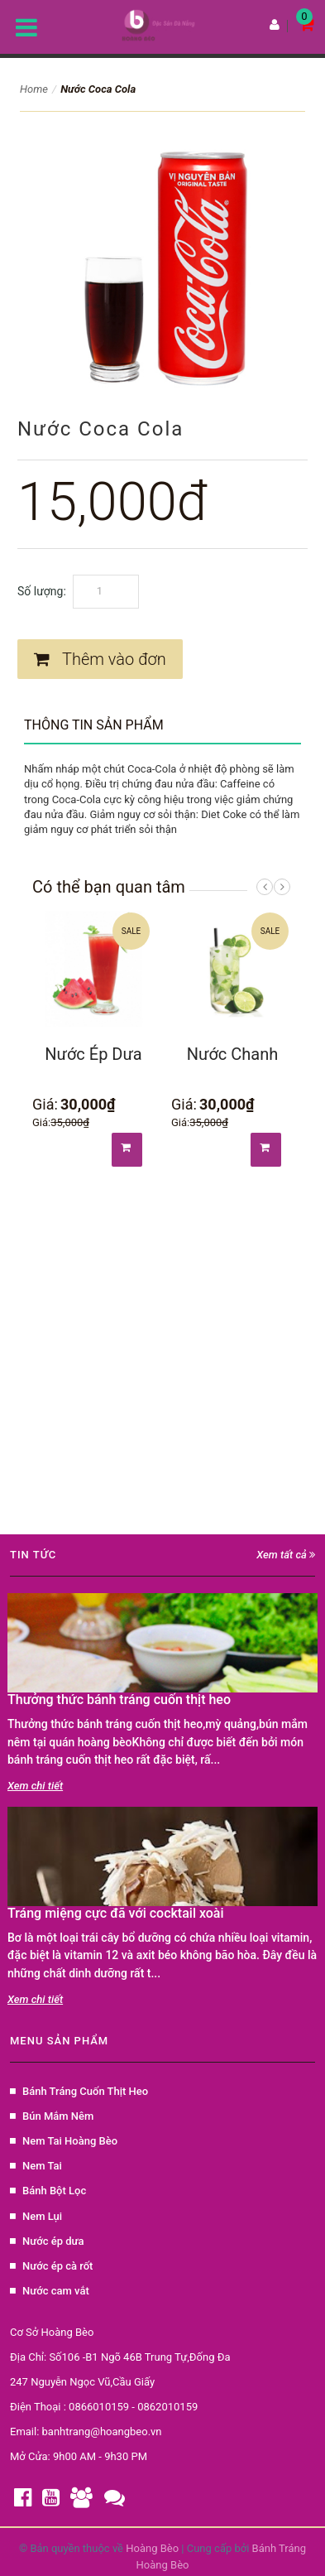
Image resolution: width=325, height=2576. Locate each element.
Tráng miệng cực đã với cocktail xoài (115, 1913)
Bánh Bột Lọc (48, 2190)
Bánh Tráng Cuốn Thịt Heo (79, 2091)
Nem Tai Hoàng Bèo (63, 2141)
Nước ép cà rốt (51, 2266)
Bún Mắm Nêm (51, 2116)
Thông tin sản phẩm (94, 725)
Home (34, 89)
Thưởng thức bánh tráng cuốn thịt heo (119, 1699)
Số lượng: (41, 591)
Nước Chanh (232, 1054)
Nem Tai (36, 2166)
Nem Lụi (36, 2216)
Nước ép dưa (47, 2241)
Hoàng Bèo (153, 2548)
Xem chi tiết (35, 1785)
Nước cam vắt (49, 2291)
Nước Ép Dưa (93, 1054)
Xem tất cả (285, 1554)
